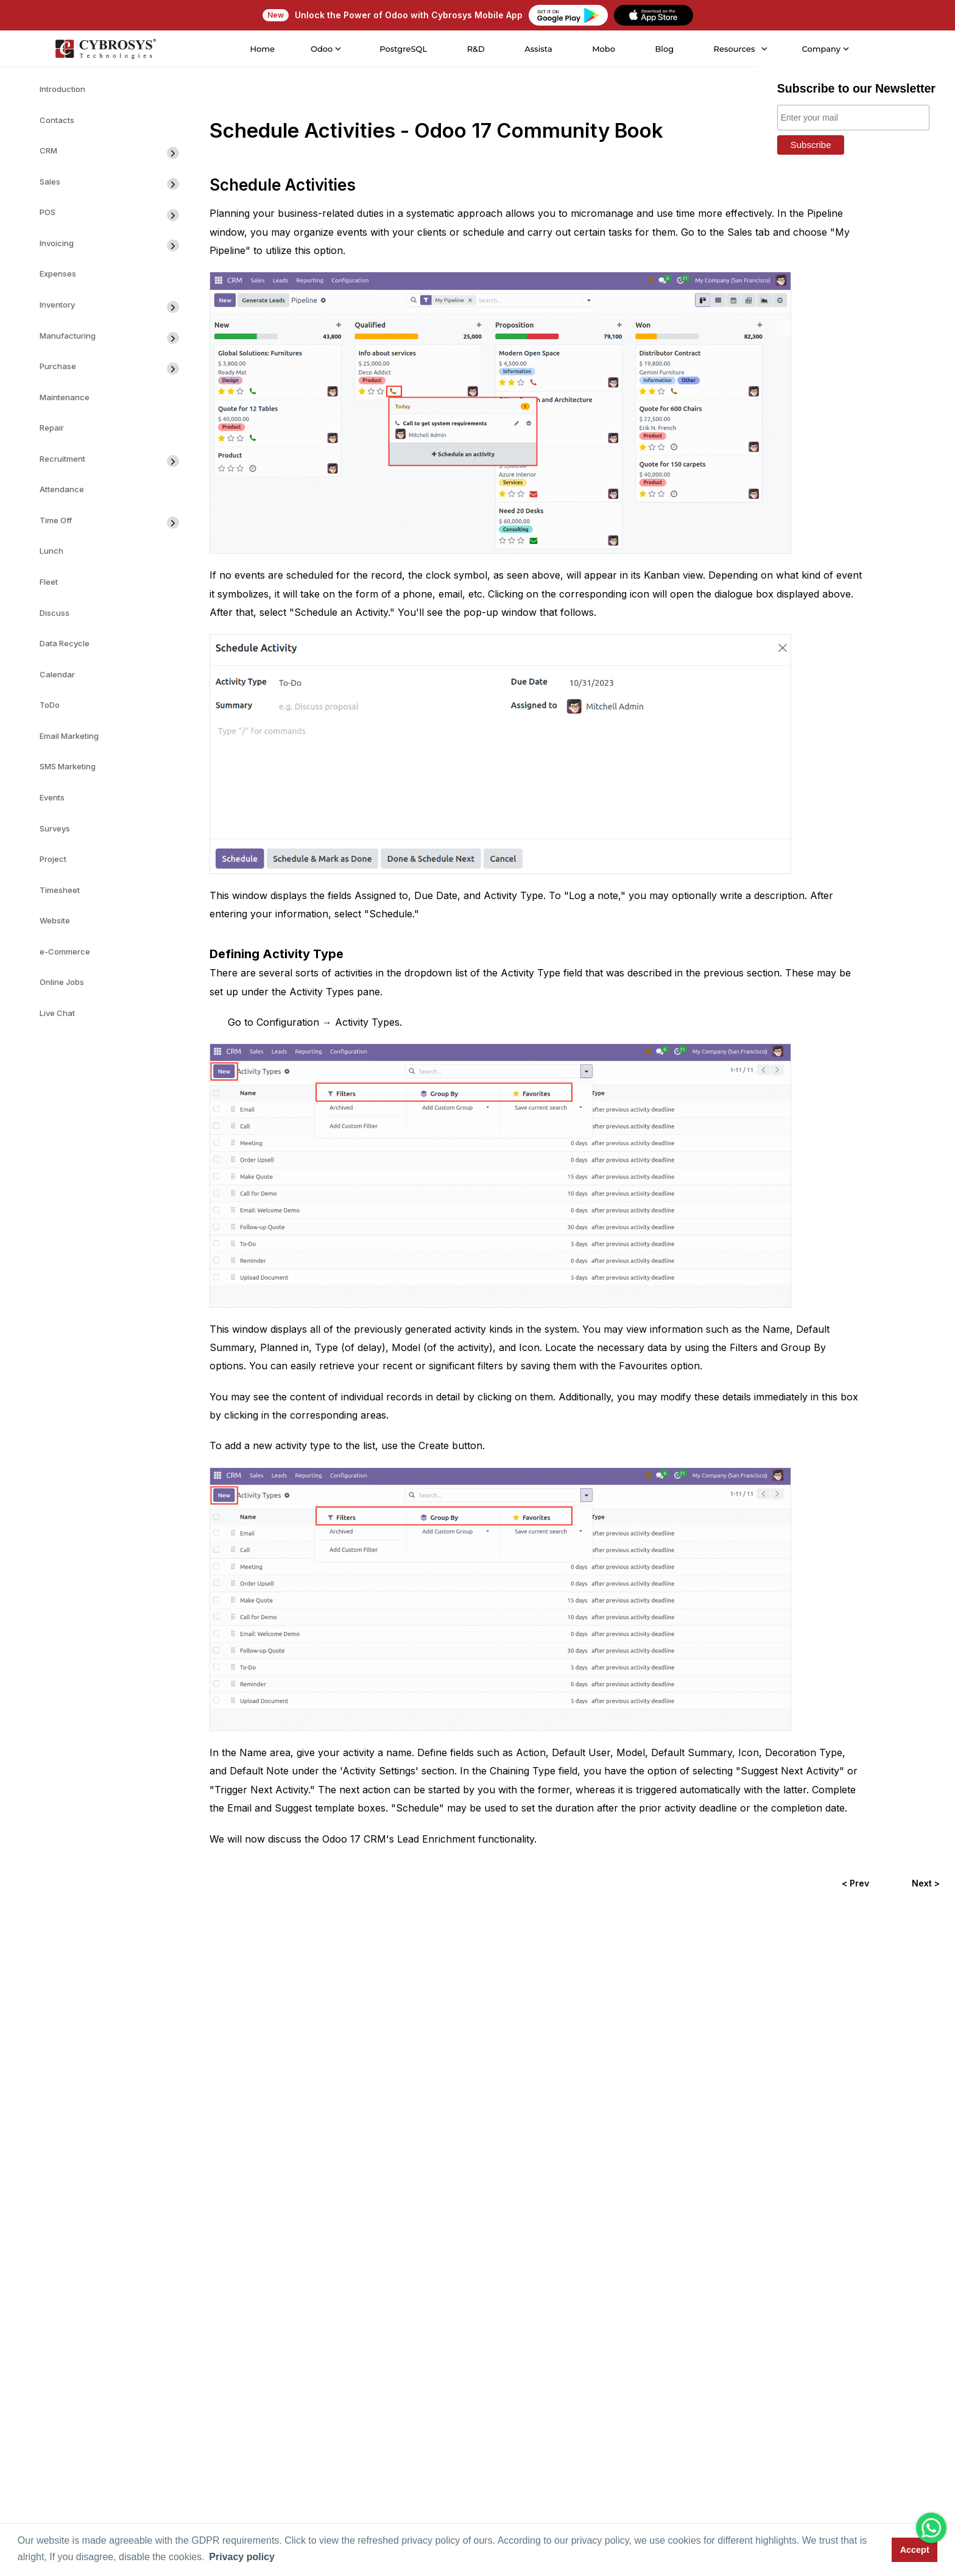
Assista (538, 49)
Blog (663, 49)
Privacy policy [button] (242, 2557)
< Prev (855, 1883)
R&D (475, 49)
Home (261, 49)
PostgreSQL (402, 49)
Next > (926, 1883)
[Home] (104, 49)
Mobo (602, 49)
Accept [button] (914, 2550)
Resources (733, 49)
